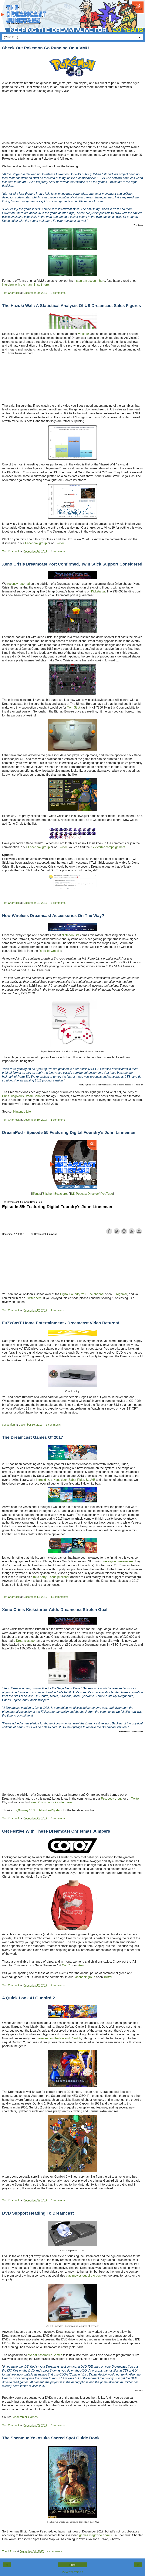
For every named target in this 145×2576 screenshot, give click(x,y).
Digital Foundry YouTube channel (82, 1294)
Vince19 (83, 333)
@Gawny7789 (25, 1810)
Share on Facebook (109, 1231)
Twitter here (34, 1298)
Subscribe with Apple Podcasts (124, 1231)
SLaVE (90, 1479)
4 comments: (58, 551)
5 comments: (53, 1424)
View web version (72, 2572)
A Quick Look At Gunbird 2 (28, 1998)
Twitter (59, 543)
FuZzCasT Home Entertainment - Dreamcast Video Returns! (60, 1323)
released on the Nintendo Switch (59, 2038)
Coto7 (66, 1965)
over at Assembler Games (45, 2355)
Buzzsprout (61, 1193)
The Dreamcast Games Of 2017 (32, 1437)
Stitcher (47, 1193)
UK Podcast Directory (85, 1193)
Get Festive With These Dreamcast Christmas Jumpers (56, 1831)
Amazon (83, 1965)
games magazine (96, 2535)
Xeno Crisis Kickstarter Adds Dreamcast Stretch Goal (54, 1609)
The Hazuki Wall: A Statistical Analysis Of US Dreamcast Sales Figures (71, 305)
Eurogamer (120, 1294)
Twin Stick (73, 707)
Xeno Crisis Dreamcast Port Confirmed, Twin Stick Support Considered (72, 564)
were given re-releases (118, 1561)
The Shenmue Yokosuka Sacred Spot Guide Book (50, 2438)
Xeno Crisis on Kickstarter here (51, 1802)
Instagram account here (89, 280)
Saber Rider (76, 1479)
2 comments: (58, 292)
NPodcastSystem (50, 1810)
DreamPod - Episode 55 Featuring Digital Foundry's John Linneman (68, 1132)
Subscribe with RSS (132, 1231)
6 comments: (58, 2200)
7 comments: (58, 902)
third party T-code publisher (51, 1577)
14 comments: (59, 1596)
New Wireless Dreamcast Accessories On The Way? (53, 915)
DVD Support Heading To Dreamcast (38, 2213)
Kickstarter (98, 591)
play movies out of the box (83, 2275)
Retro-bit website (50, 950)
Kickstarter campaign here (108, 847)
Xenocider (60, 1479)
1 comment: (58, 1119)
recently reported (18, 583)
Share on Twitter (117, 1231)
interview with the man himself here (25, 284)
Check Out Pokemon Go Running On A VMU (45, 48)
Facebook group (36, 543)
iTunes (36, 1193)
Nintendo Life (70, 935)
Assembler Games (25, 2417)
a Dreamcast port (25, 1640)
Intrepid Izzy (44, 1479)
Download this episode (139, 1231)
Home (72, 2565)
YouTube (107, 1193)
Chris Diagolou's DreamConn (21, 1096)
